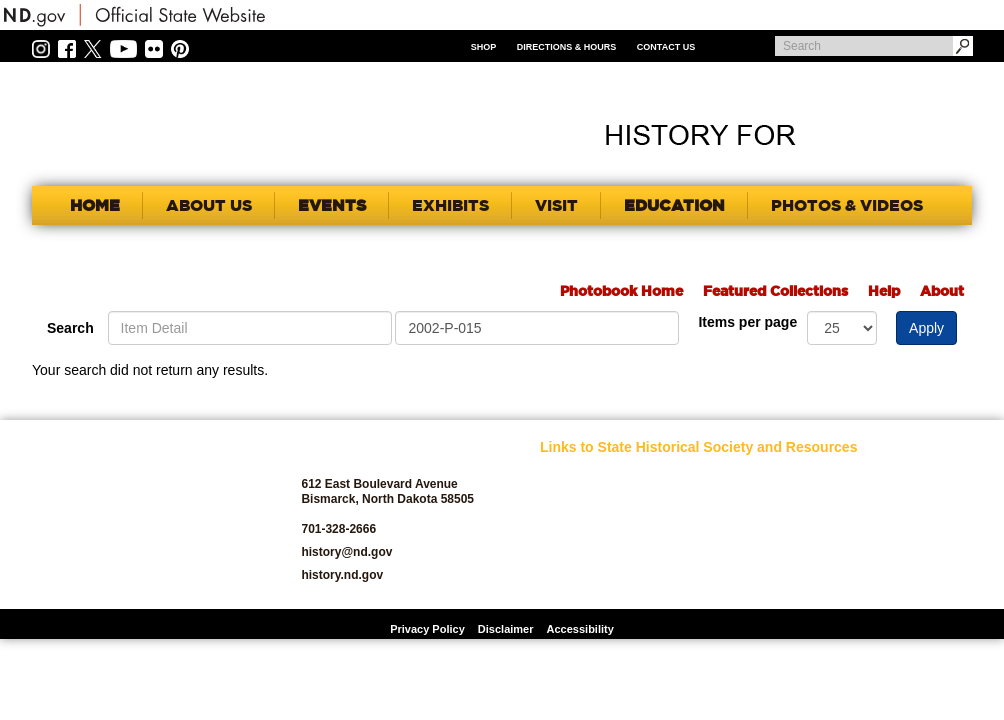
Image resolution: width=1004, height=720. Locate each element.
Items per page (747, 322)
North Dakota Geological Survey (737, 551)
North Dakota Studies (745, 579)
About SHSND (576, 499)
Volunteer (863, 579)
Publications (870, 476)
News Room (720, 522)
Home (95, 205)
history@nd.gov (346, 552)
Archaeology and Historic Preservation (595, 528)
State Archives (876, 533)
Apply (926, 328)
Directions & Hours (567, 47)
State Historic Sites (888, 556)
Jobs (702, 499)
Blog (552, 556)
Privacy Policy (427, 629)
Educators (716, 476)
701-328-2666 (338, 529)
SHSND (143, 514)
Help (884, 291)
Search (70, 328)
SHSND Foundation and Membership (888, 505)
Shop (484, 47)
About (942, 291)
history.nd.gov (342, 575)
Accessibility (580, 629)
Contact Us (666, 47)
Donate (558, 579)
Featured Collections (775, 291)
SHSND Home (576, 476)
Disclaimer (506, 629)
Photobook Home (621, 291)
